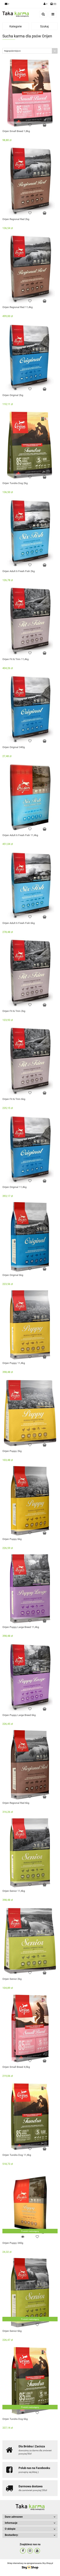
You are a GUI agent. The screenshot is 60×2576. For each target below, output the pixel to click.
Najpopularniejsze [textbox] (12, 51)
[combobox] (30, 51)
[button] (53, 4)
